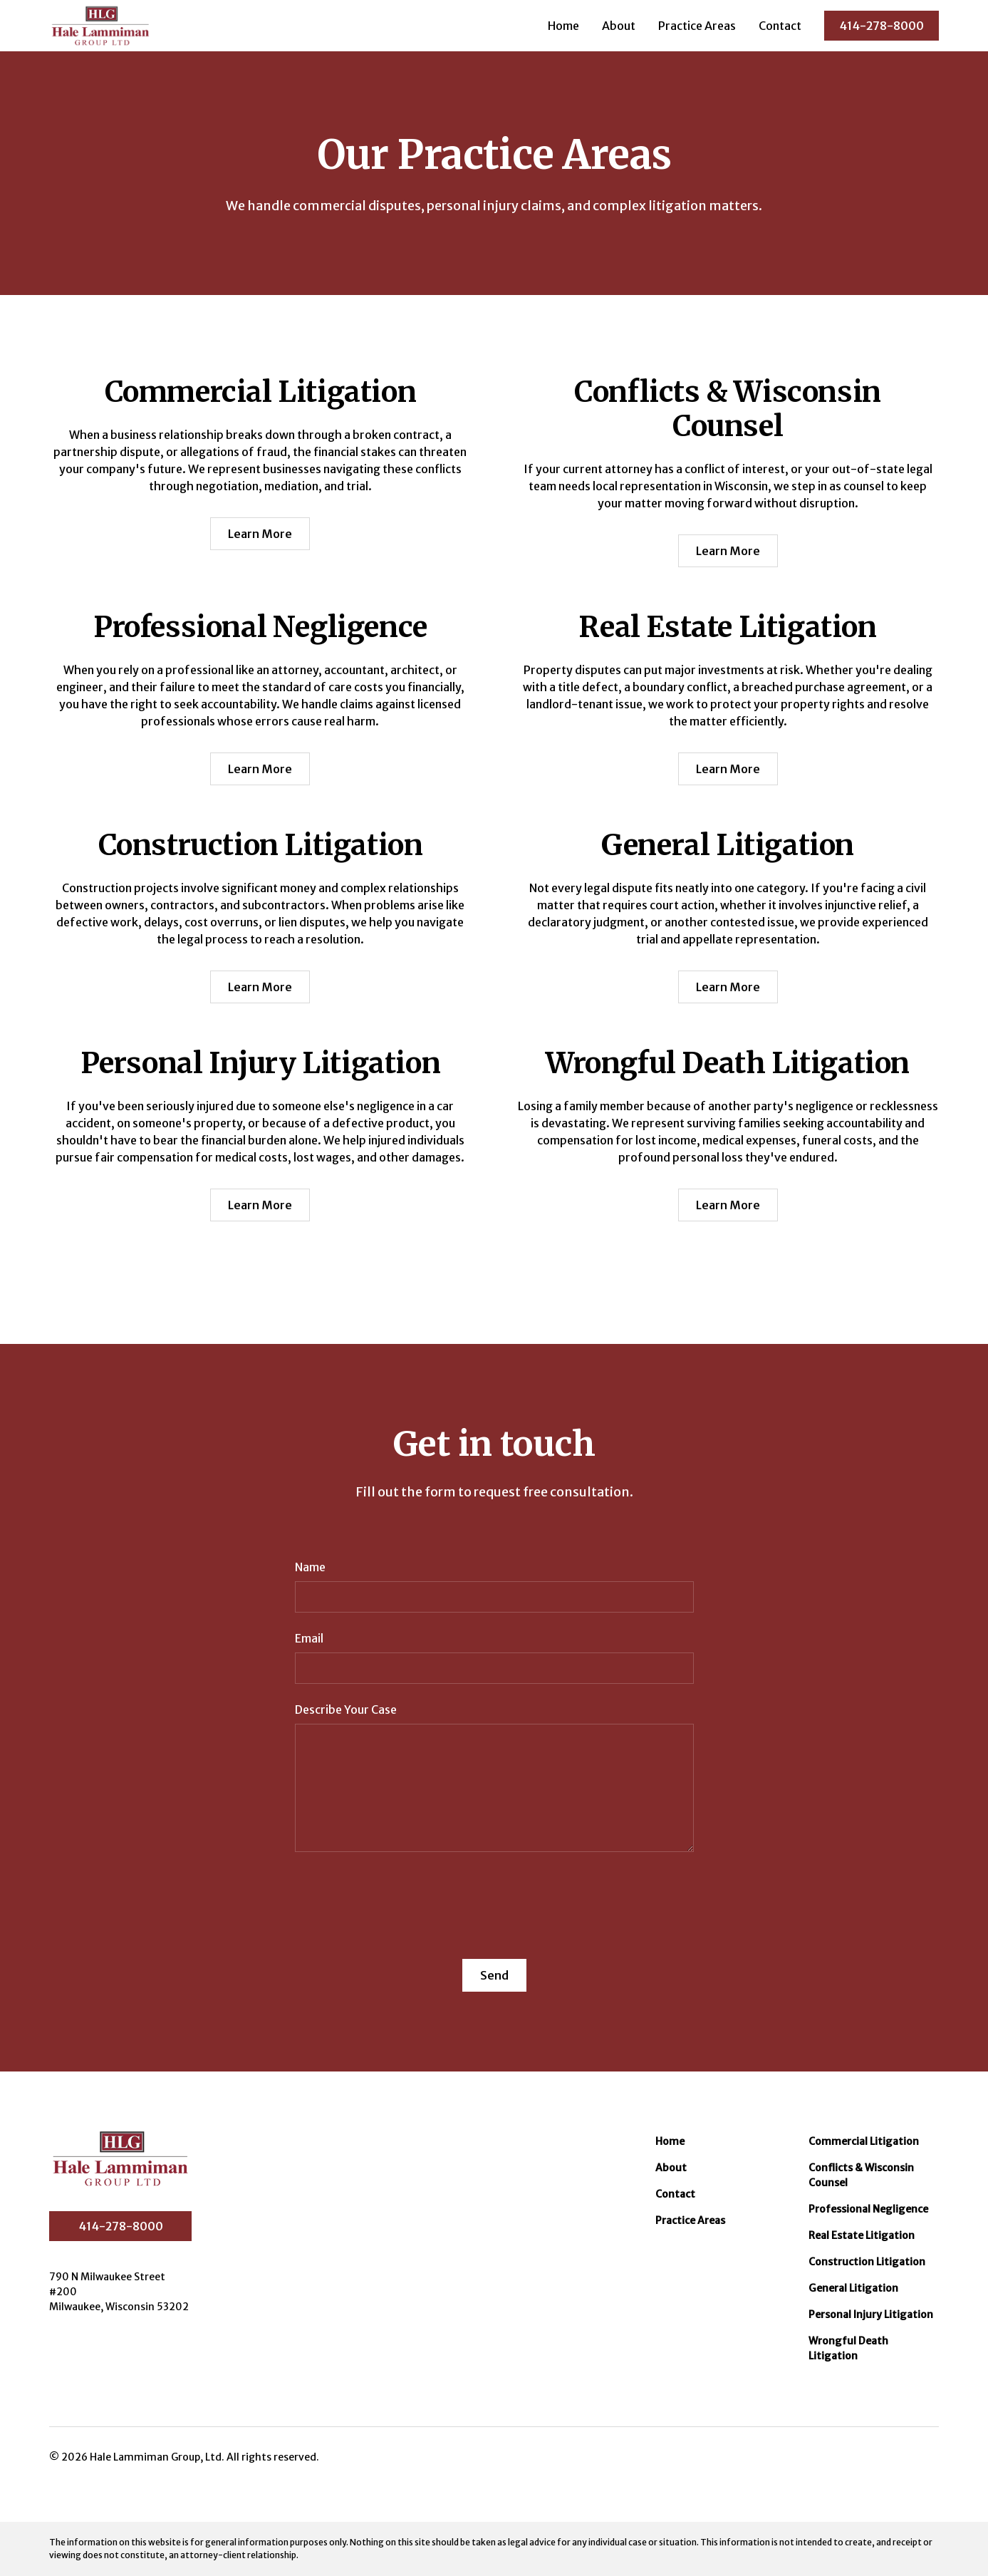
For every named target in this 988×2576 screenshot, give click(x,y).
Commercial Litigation (863, 2141)
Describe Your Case (346, 1709)
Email (309, 1638)
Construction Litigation (866, 2261)
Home (563, 26)
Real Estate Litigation (861, 2235)
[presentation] (403, 1897)
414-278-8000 (881, 26)
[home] (100, 25)
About (618, 26)
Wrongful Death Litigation (848, 2348)
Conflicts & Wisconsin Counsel (861, 2175)
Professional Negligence (868, 2209)
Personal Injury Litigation (870, 2314)
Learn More (260, 534)
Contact (780, 26)
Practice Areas (697, 26)
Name (310, 1567)
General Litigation (853, 2288)
